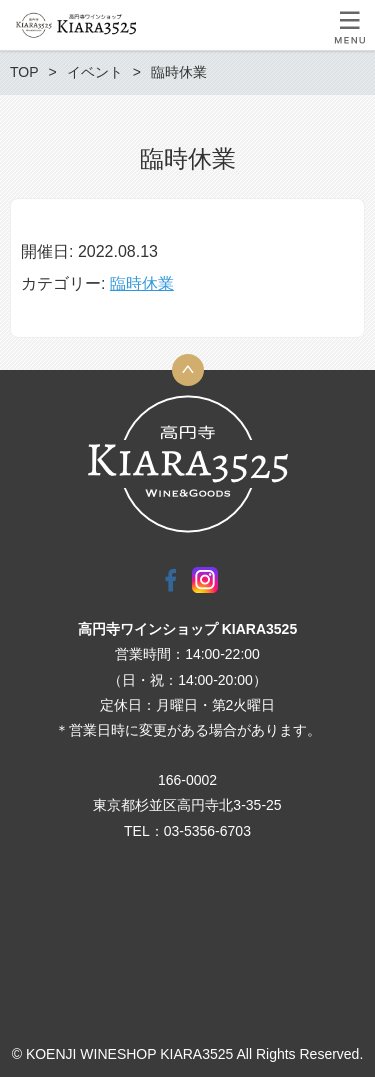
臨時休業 (142, 283)
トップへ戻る (188, 370)
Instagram (205, 580)
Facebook (171, 580)
